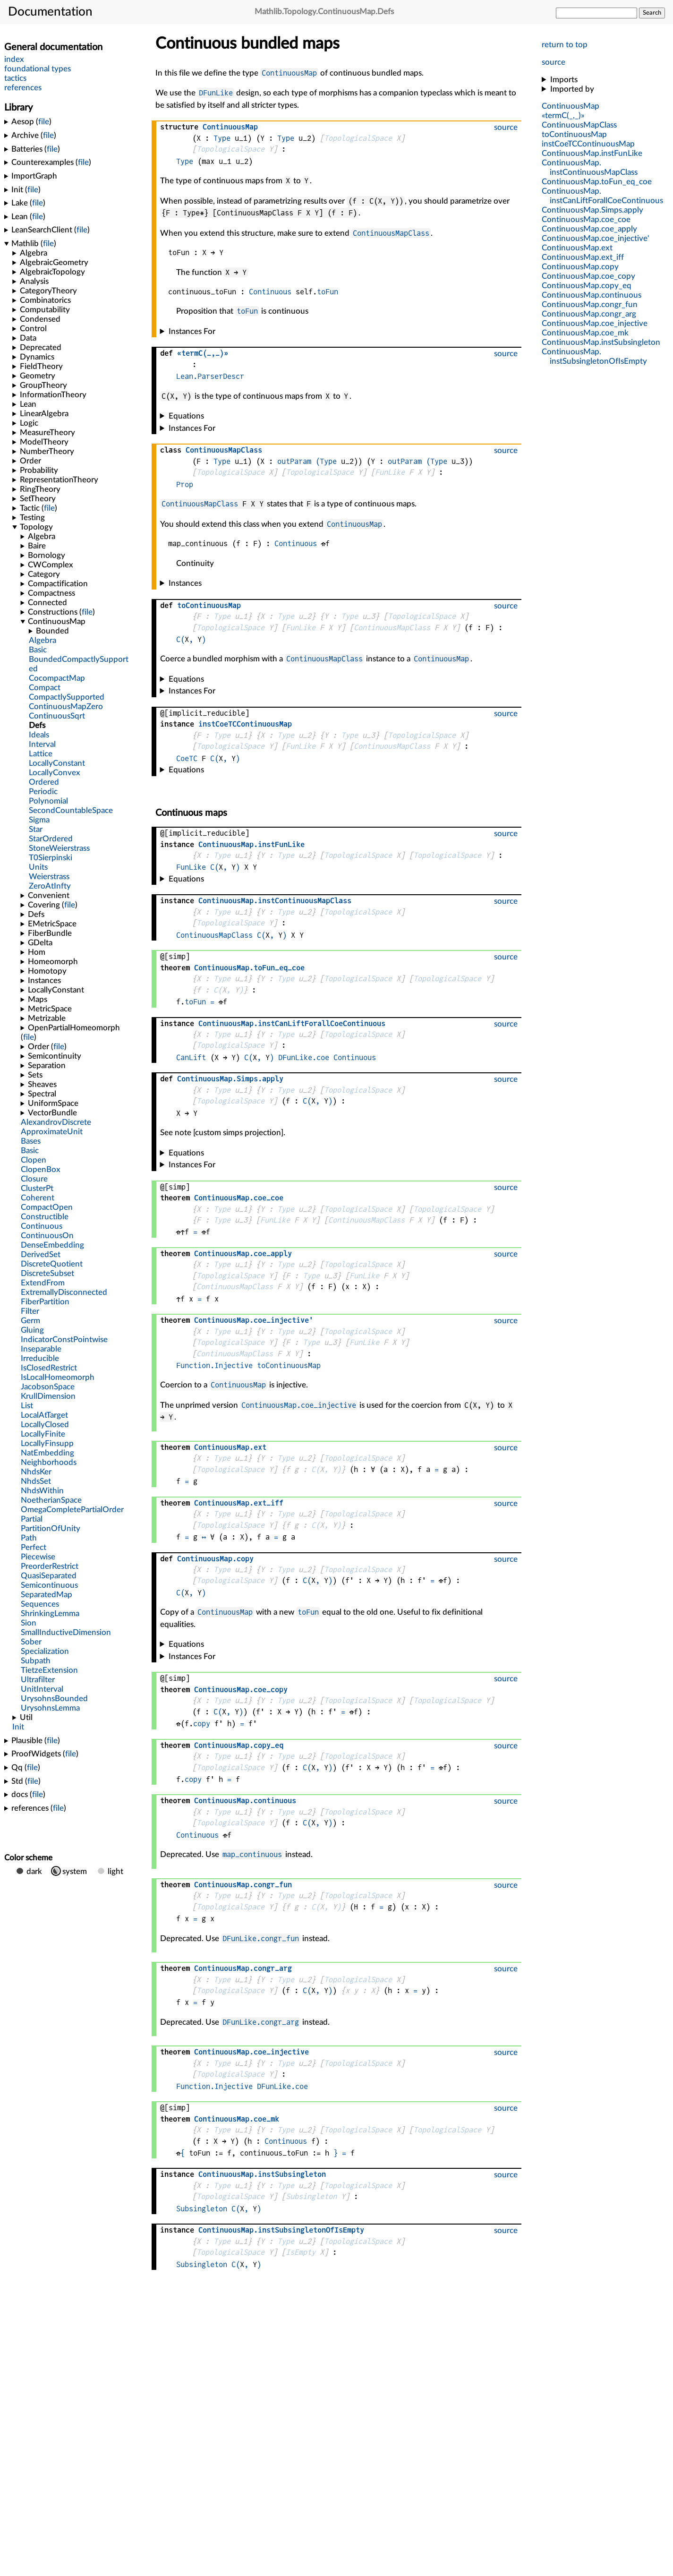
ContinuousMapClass (391, 233)
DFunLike (216, 92)
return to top (565, 45)
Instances (185, 583)
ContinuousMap (289, 72)
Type (221, 138)
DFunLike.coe (303, 1057)
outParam (294, 461)
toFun (327, 291)
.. (592, 210)
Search (652, 12)
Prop (184, 484)
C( (180, 639)
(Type (326, 461)
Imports (564, 80)
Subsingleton (311, 2196)
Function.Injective (214, 1365)
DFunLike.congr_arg (260, 2022)
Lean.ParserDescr (210, 376)
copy (201, 1723)
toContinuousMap (289, 1365)
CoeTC (186, 758)
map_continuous (252, 1854)
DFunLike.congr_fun (260, 1938)
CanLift (191, 1057)
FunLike (390, 472)
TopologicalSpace (358, 138)
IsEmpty (300, 2252)
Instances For (192, 331)
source (553, 62)
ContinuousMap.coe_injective (298, 1405)
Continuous (270, 291)
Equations (186, 416)
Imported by (572, 89)
